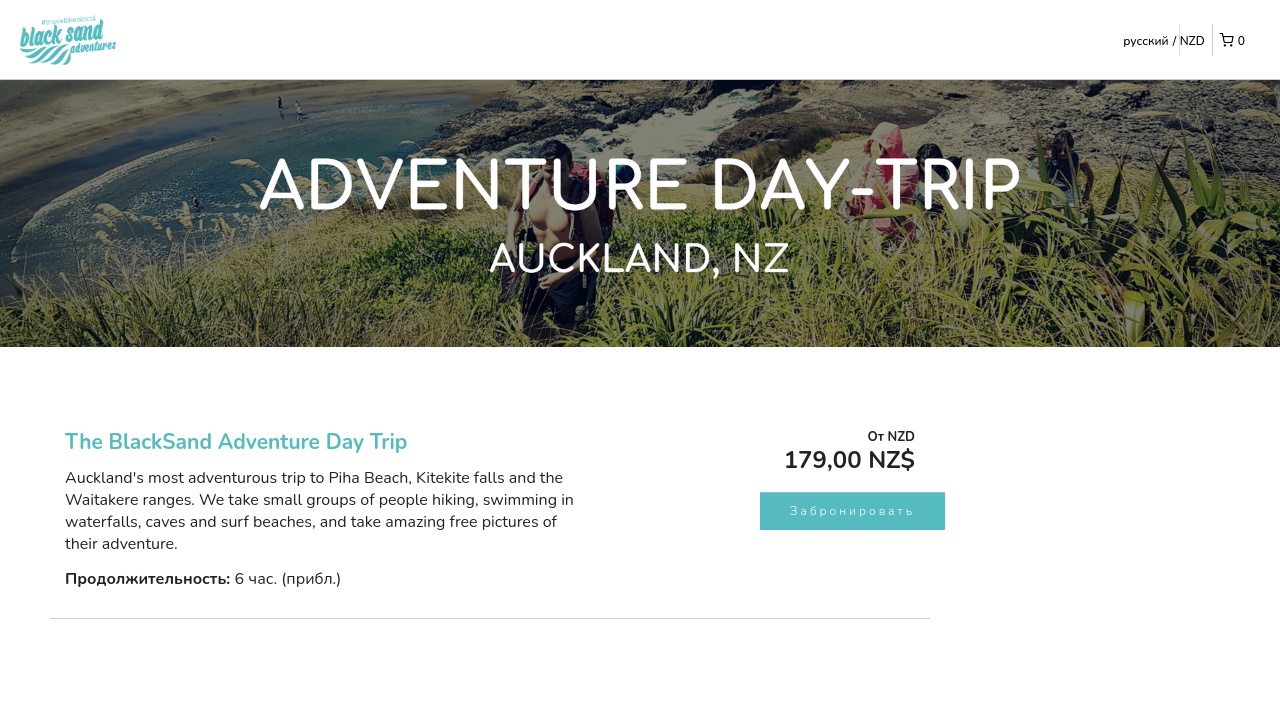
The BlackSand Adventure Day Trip (236, 442)
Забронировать (852, 511)
